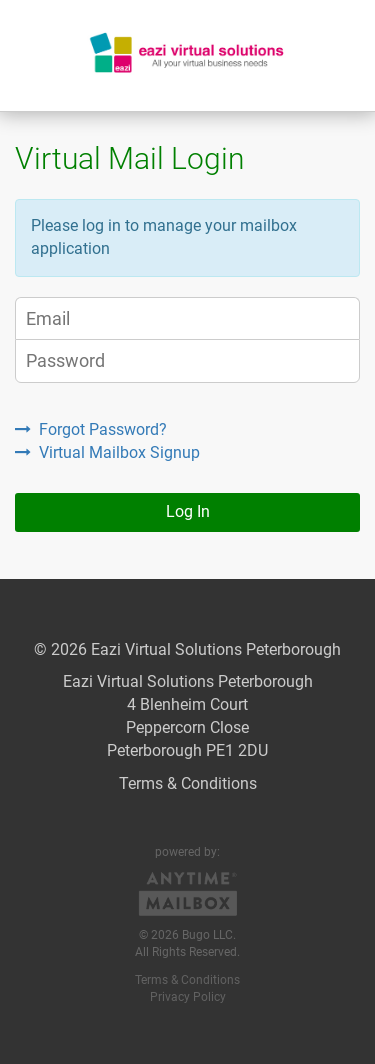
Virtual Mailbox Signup (107, 452)
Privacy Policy (188, 997)
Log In (188, 511)
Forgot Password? (91, 429)
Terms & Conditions (188, 783)
